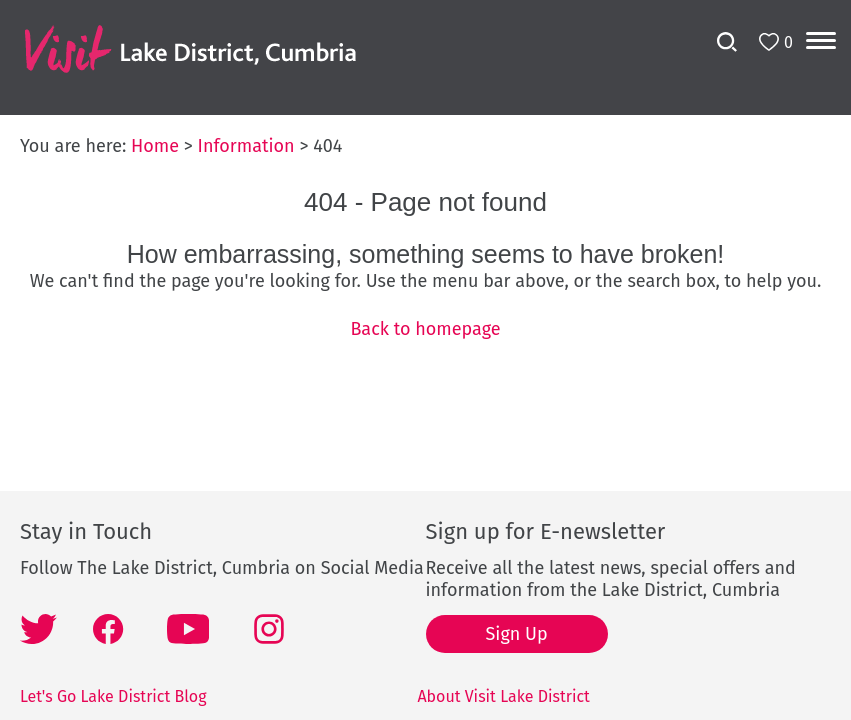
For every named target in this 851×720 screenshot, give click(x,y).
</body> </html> (425, 360)
